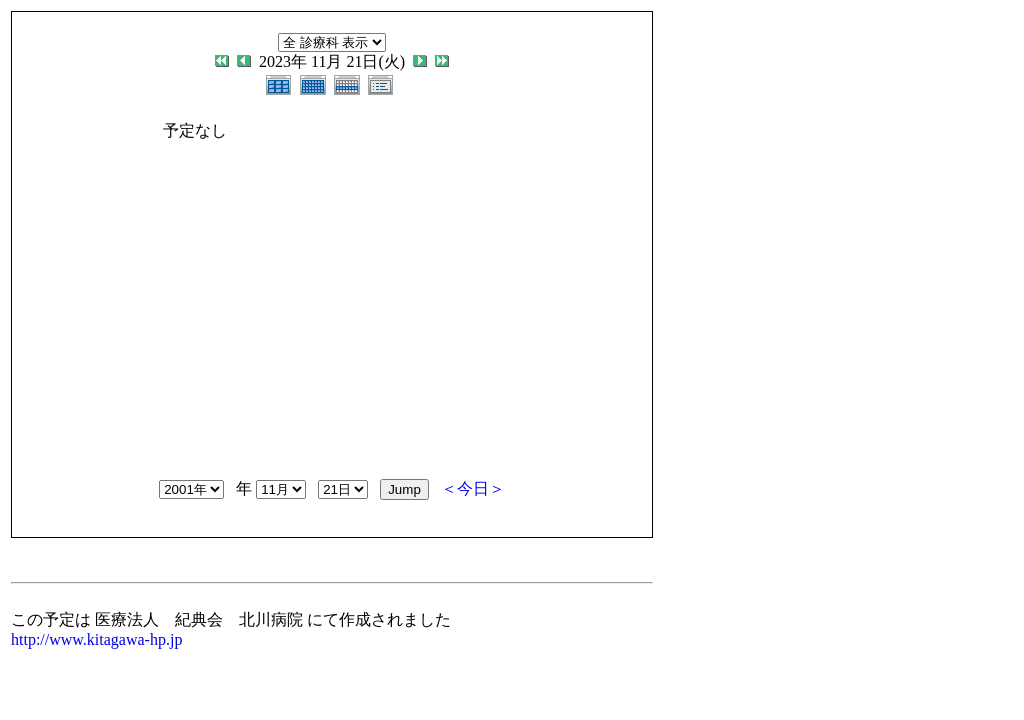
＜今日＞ (473, 488)
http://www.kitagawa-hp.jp (96, 639)
